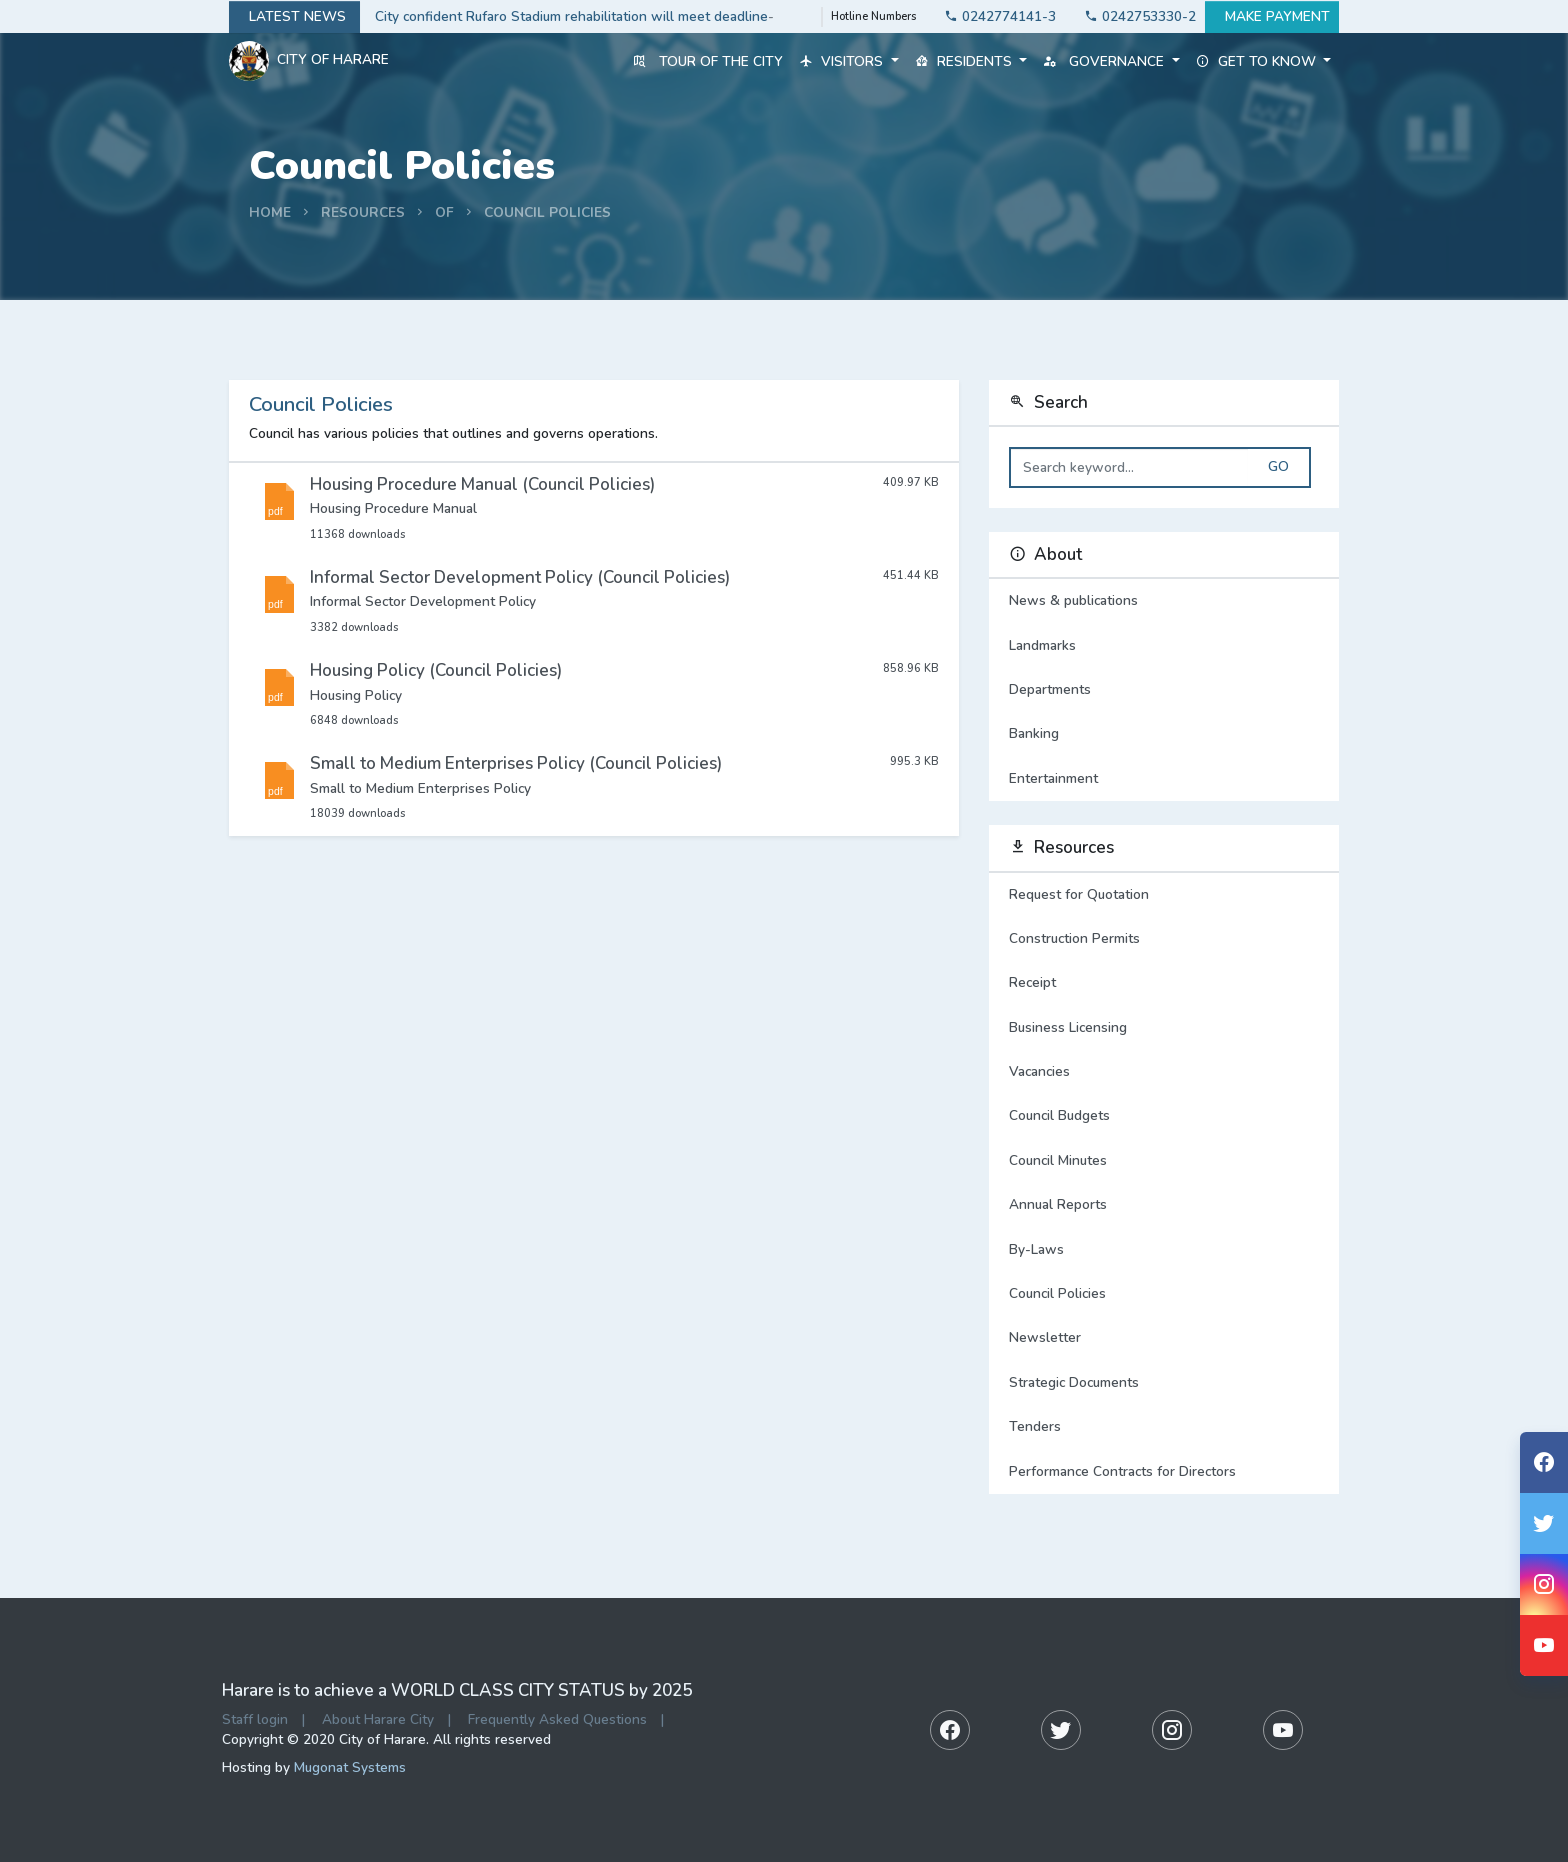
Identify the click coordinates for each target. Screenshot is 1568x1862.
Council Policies (547, 213)
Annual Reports (1058, 1204)
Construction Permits (1074, 938)
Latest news (294, 17)
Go (1278, 467)
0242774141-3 (994, 16)
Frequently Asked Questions (557, 1719)
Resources (363, 213)
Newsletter (1045, 1337)
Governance (1111, 61)
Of (444, 213)
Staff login (255, 1719)
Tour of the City (708, 61)
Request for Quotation (1079, 894)
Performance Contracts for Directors (1122, 1471)
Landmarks (1164, 646)
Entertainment (1164, 779)
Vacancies (1039, 1071)
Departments (1164, 690)
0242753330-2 (1134, 16)
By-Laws (1036, 1249)
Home (270, 213)
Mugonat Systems (350, 1767)
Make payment (1272, 17)
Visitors (848, 61)
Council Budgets (1059, 1115)
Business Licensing (1068, 1027)
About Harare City (378, 1719)
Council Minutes (1058, 1160)
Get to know (1263, 61)
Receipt (1032, 982)
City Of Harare (309, 61)
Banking (1164, 734)
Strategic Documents (1074, 1382)
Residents (971, 61)
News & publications (1164, 601)
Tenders (1035, 1426)
